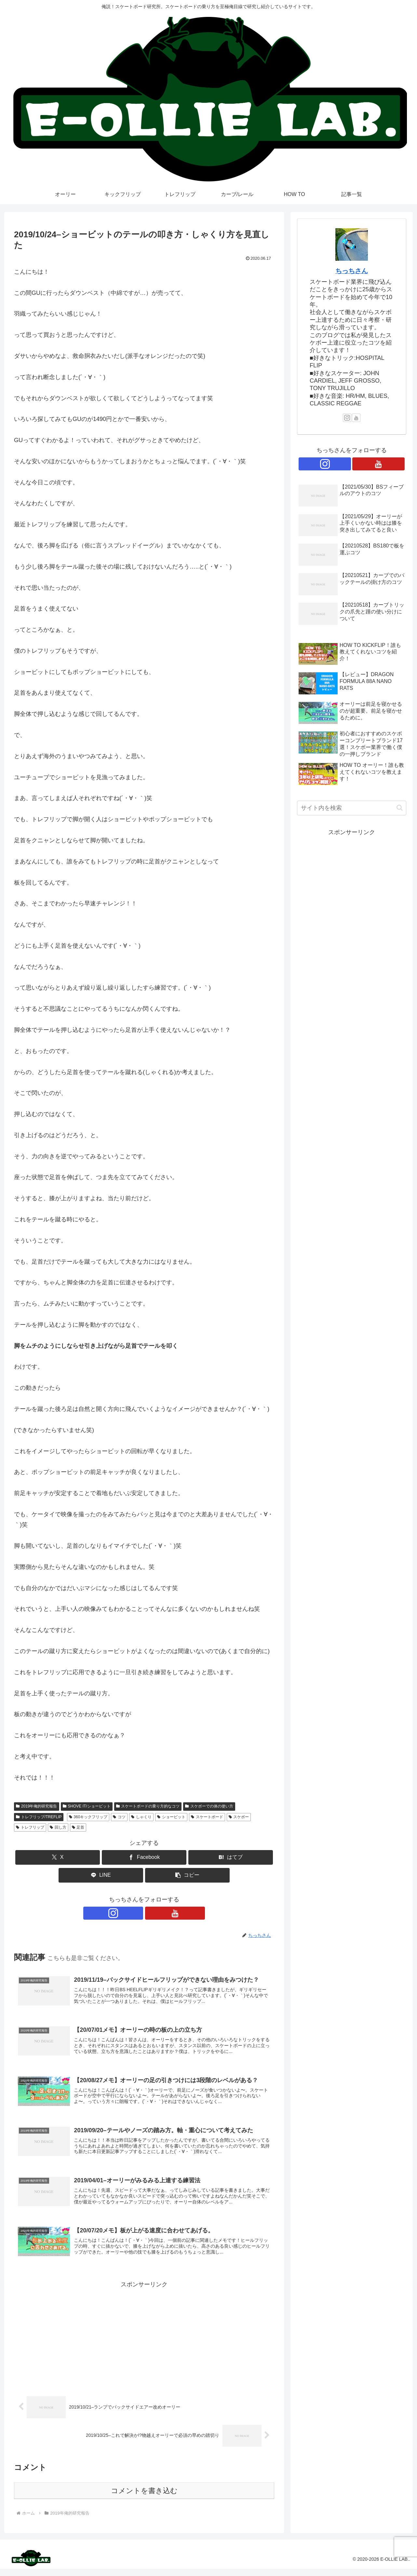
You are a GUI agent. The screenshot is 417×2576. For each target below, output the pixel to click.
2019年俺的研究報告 (36, 1806)
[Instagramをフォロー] (136, 1913)
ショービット (171, 1817)
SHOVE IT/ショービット (87, 1806)
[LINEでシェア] (101, 1875)
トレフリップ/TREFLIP (38, 1817)
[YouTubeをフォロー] (151, 1913)
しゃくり (141, 1817)
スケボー (239, 1817)
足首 (78, 1827)
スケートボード (207, 1817)
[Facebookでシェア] (144, 1857)
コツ (119, 1817)
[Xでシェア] (57, 1857)
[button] (187, 1875)
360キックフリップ (88, 1817)
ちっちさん (351, 270)
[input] (351, 808)
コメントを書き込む (144, 2498)
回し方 (58, 1827)
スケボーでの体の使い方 (209, 1806)
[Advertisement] (144, 2342)
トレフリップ (30, 1827)
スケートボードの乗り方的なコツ (148, 1806)
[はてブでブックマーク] (230, 1857)
